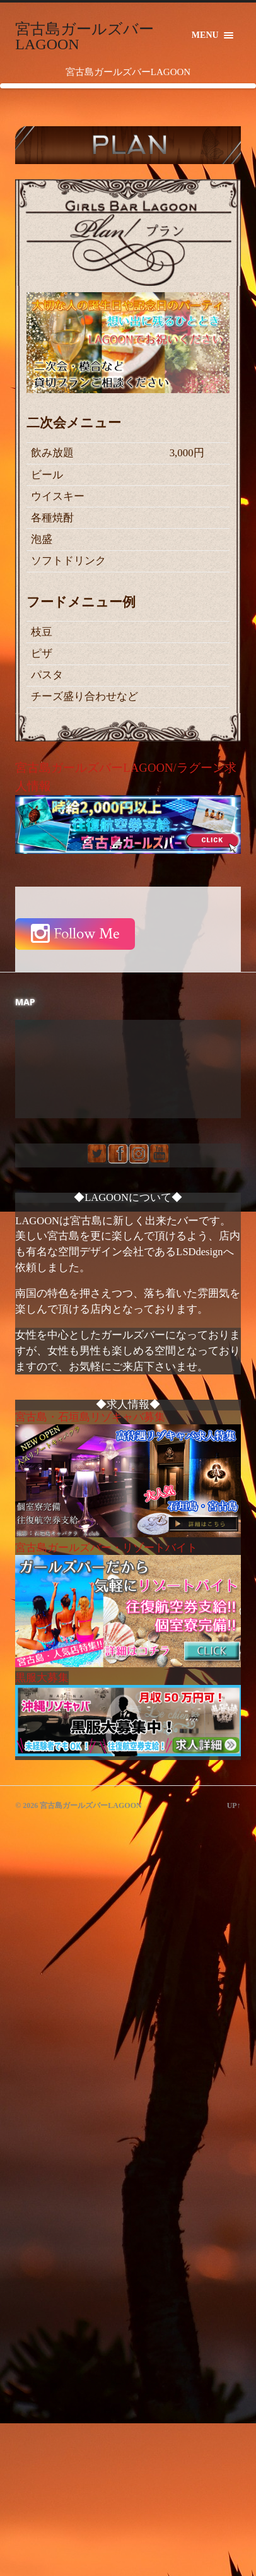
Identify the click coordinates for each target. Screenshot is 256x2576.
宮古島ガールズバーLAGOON (84, 36)
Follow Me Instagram (75, 934)
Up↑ (234, 1805)
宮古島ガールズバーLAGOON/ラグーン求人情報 (127, 807)
